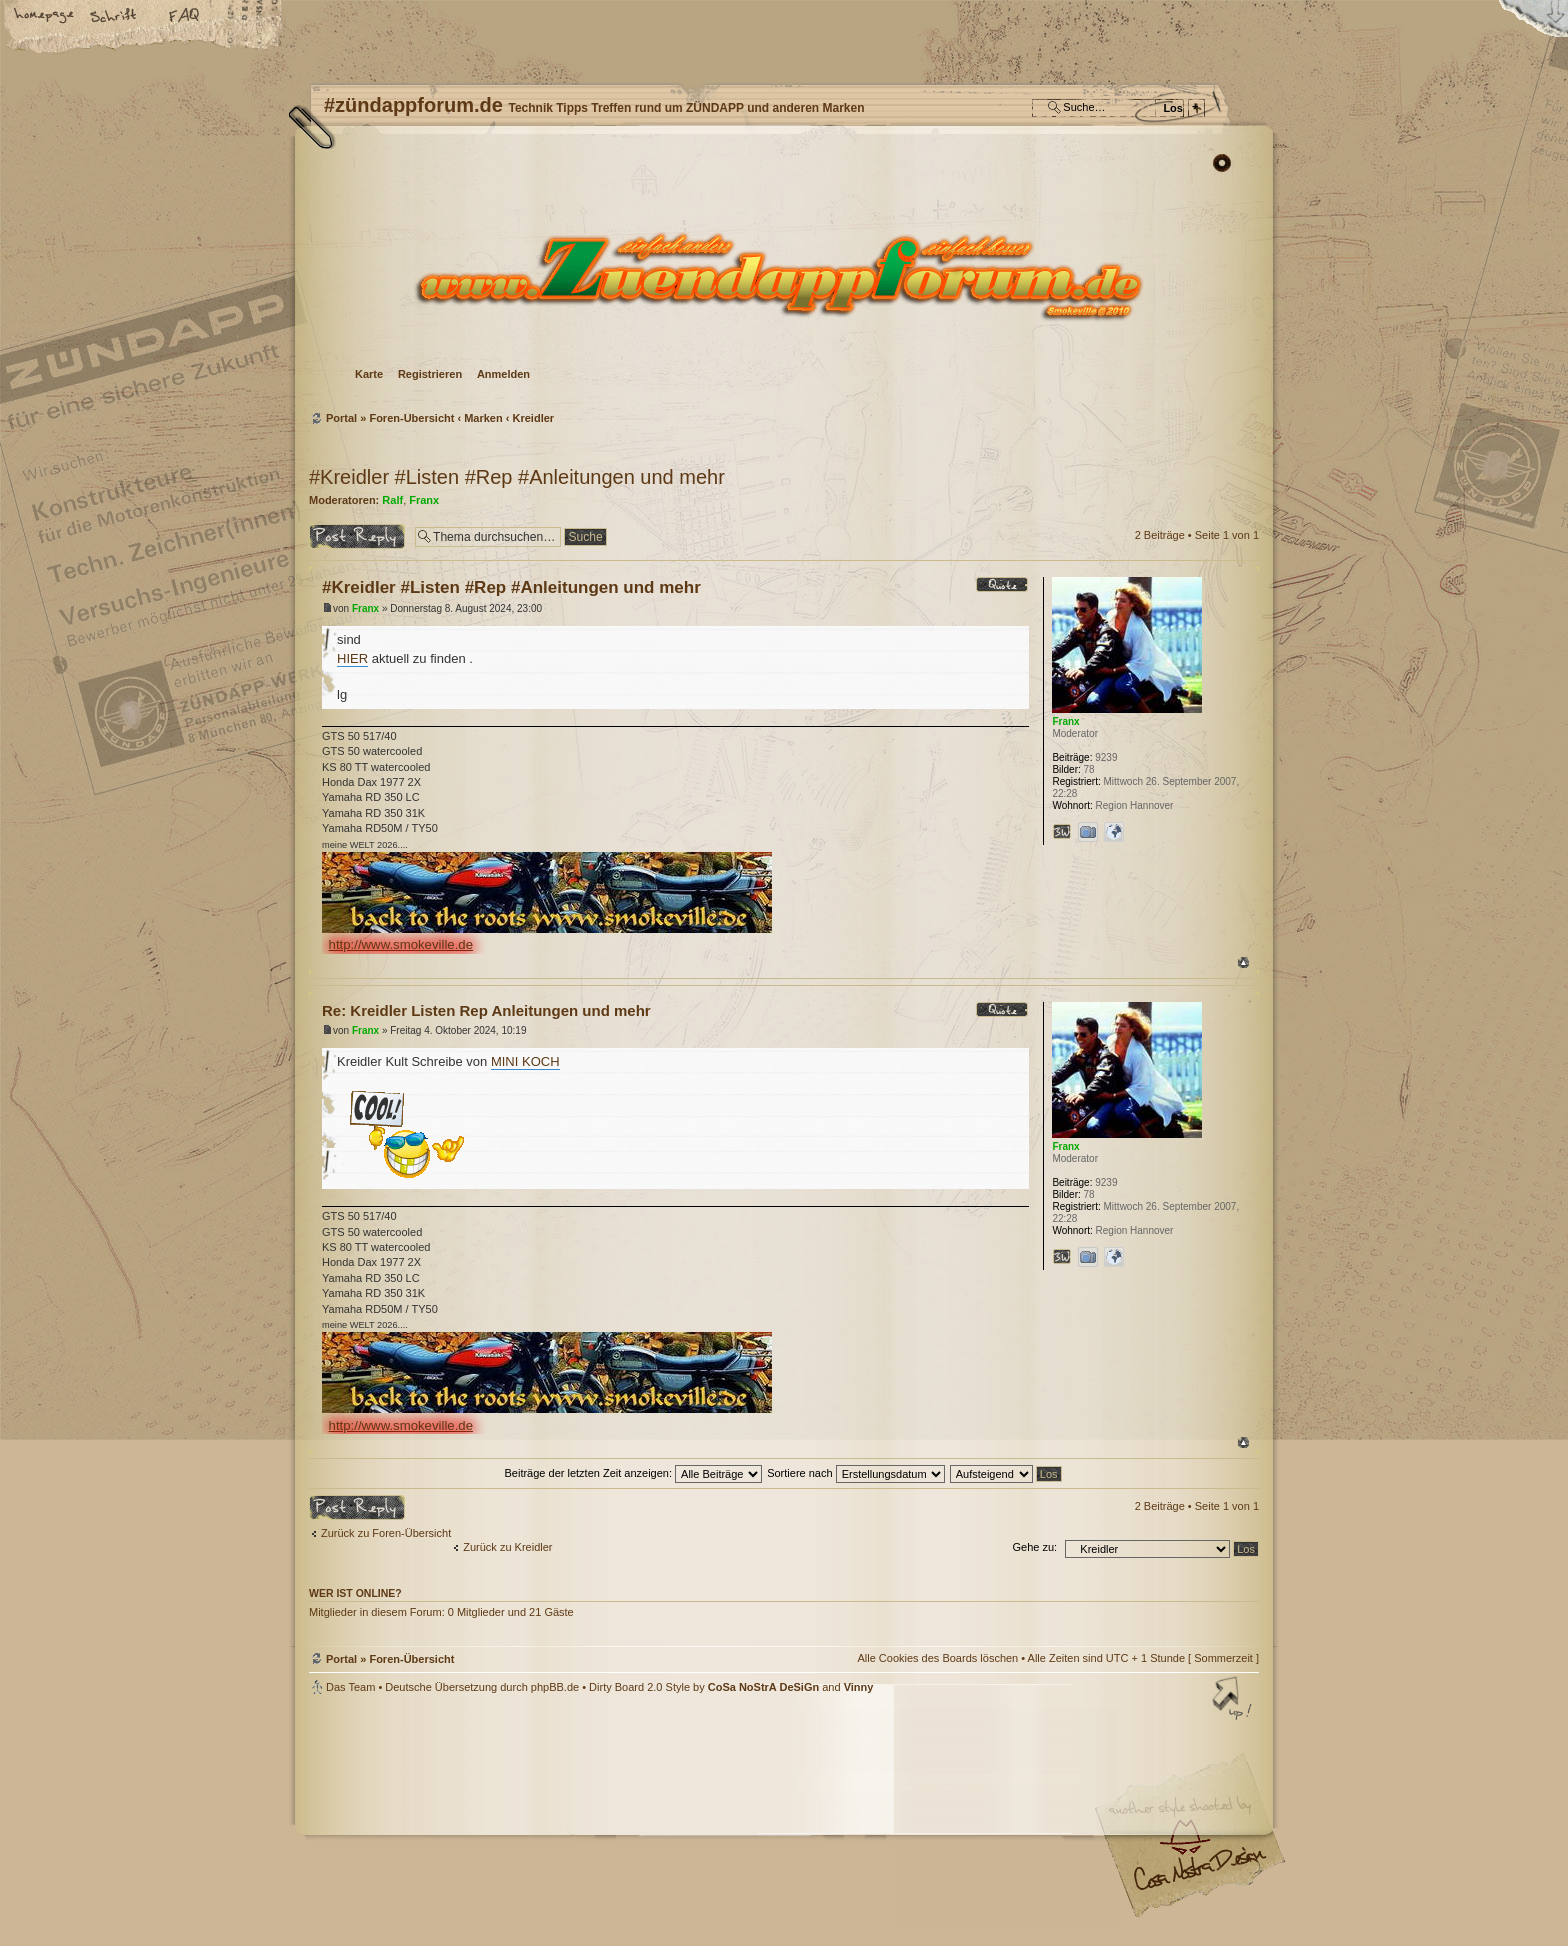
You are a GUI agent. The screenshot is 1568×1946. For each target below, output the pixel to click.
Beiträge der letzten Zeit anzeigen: (633, 1473)
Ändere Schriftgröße (115, 17)
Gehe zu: (1034, 1547)
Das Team (350, 1687)
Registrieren (430, 374)
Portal (341, 418)
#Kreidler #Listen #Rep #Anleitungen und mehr (517, 477)
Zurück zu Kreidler (507, 1547)
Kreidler (534, 418)
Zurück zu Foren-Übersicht (386, 1533)
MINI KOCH (525, 1061)
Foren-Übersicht (781, 275)
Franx (424, 500)
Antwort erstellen (357, 536)
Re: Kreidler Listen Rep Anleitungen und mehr (486, 1010)
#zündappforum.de (624, 1822)
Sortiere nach (855, 1473)
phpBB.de (555, 1687)
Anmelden (503, 374)
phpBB (534, 1820)
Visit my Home (1199, 1876)
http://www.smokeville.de (401, 944)
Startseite (45, 17)
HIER (352, 658)
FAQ (185, 17)
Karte (369, 374)
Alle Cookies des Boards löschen (937, 1658)
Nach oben (1243, 962)
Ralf (392, 500)
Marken (483, 418)
